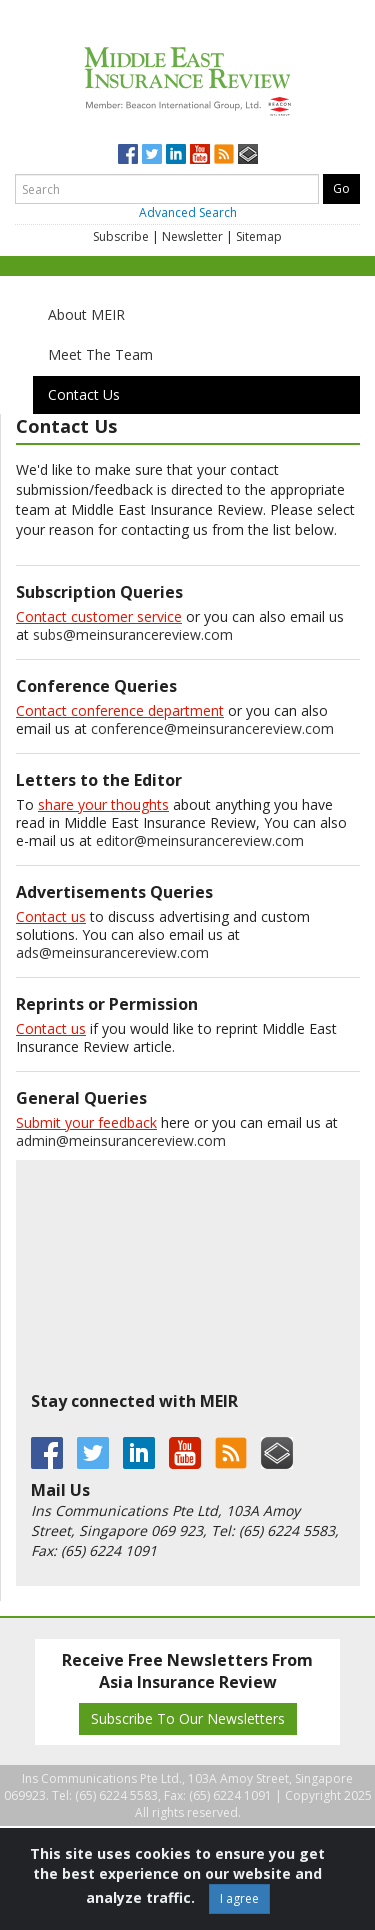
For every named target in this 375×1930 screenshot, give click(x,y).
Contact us (51, 916)
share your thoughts (103, 804)
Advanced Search (188, 212)
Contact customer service (99, 616)
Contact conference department (120, 710)
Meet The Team (100, 354)
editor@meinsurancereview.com (200, 840)
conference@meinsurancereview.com (212, 728)
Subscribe (121, 236)
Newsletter (192, 236)
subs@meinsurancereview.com (133, 634)
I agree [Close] (239, 1898)
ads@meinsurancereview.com (112, 952)
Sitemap (259, 236)
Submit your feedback (86, 1122)
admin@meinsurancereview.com (121, 1140)
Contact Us (84, 394)
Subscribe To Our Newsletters (188, 1718)
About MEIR (86, 314)
